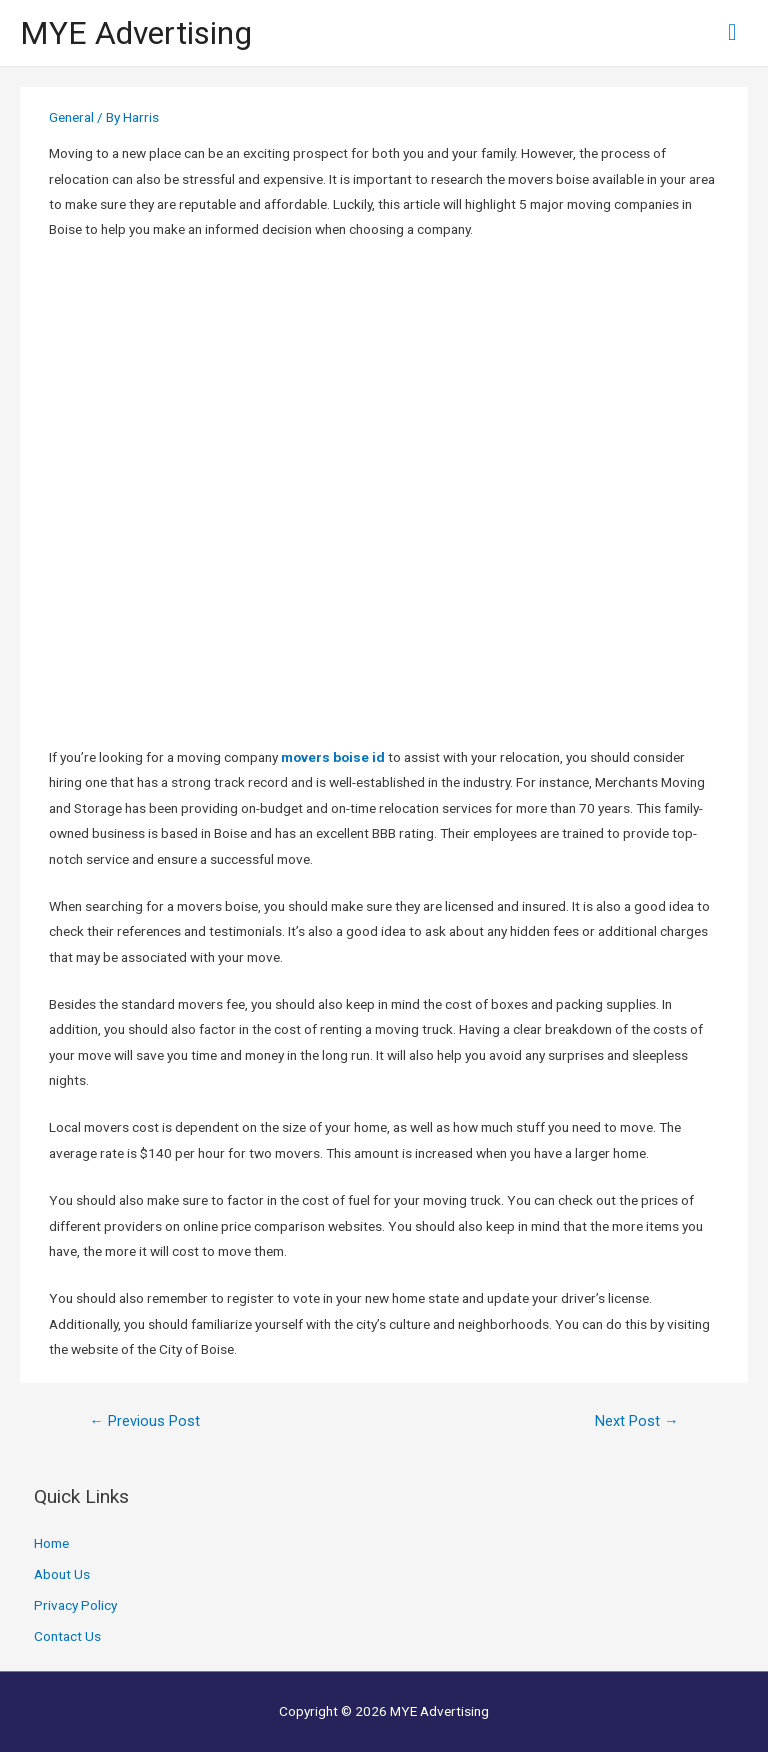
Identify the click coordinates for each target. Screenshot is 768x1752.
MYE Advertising (136, 33)
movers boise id (333, 757)
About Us (62, 1574)
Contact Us (67, 1636)
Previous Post (144, 1421)
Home (51, 1543)
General (71, 117)
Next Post (637, 1421)
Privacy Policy (75, 1605)
